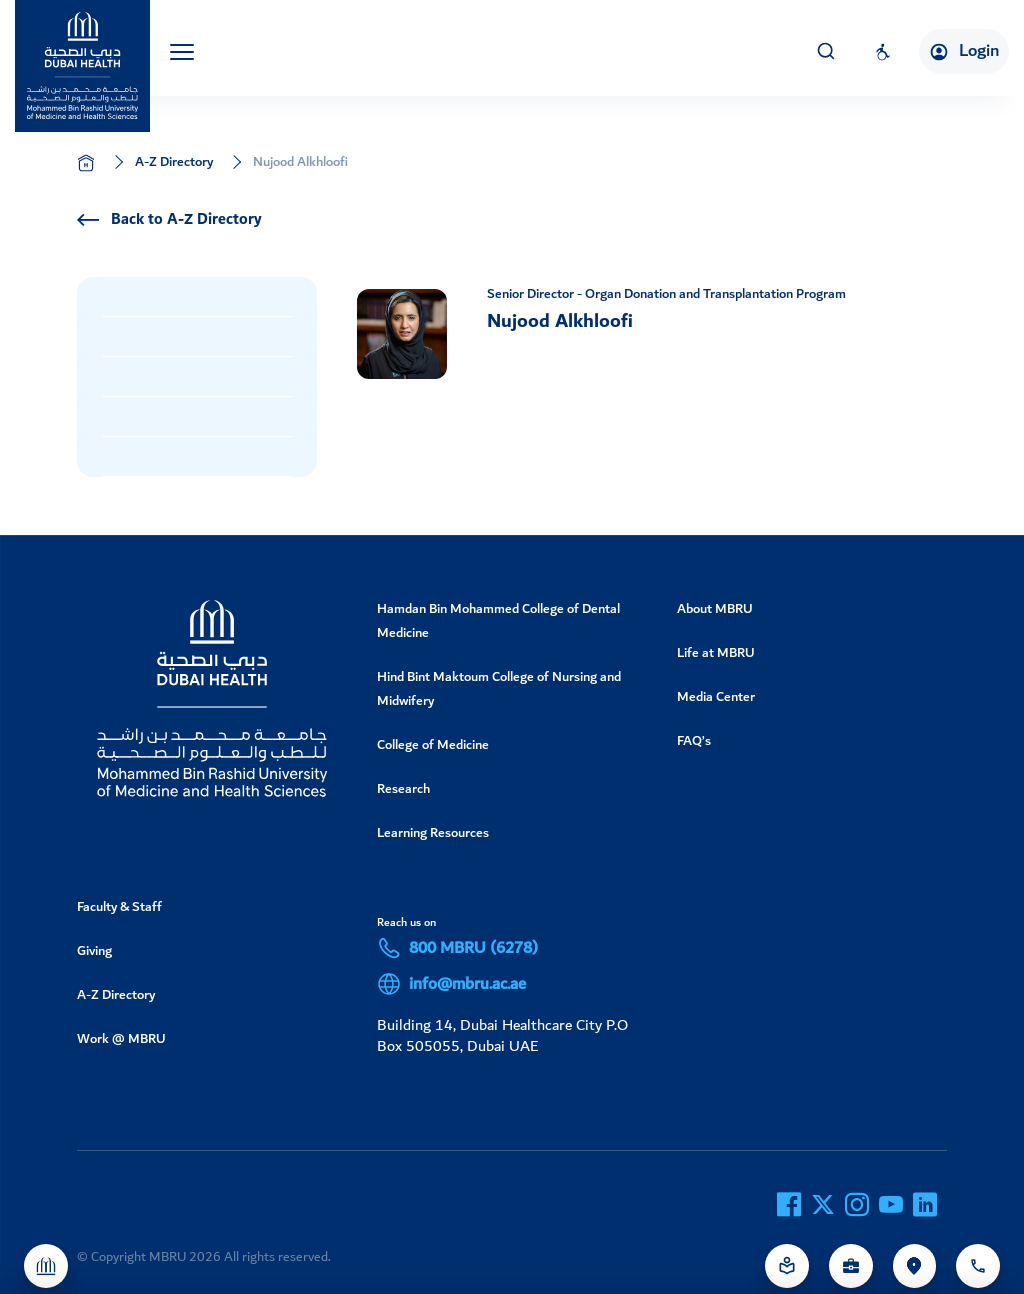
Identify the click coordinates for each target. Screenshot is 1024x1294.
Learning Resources (433, 832)
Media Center (716, 696)
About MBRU (715, 608)
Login (964, 51)
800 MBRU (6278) (457, 948)
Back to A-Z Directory (169, 220)
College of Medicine (433, 744)
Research (403, 788)
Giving (94, 950)
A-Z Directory (174, 161)
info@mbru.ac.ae (451, 984)
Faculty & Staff (119, 906)
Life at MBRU (716, 652)
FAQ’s (694, 740)
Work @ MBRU (121, 1038)
